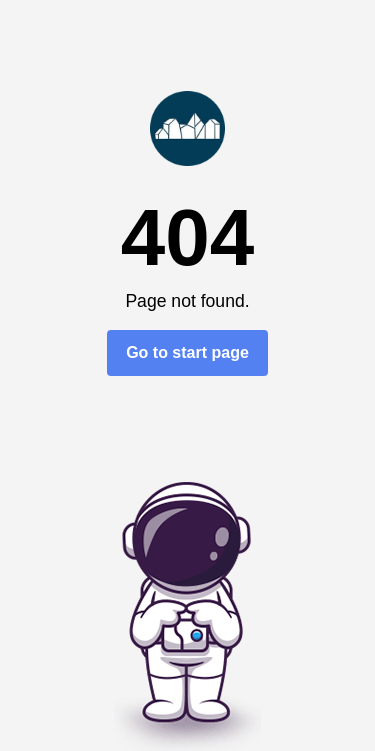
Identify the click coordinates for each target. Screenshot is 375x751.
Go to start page (187, 352)
